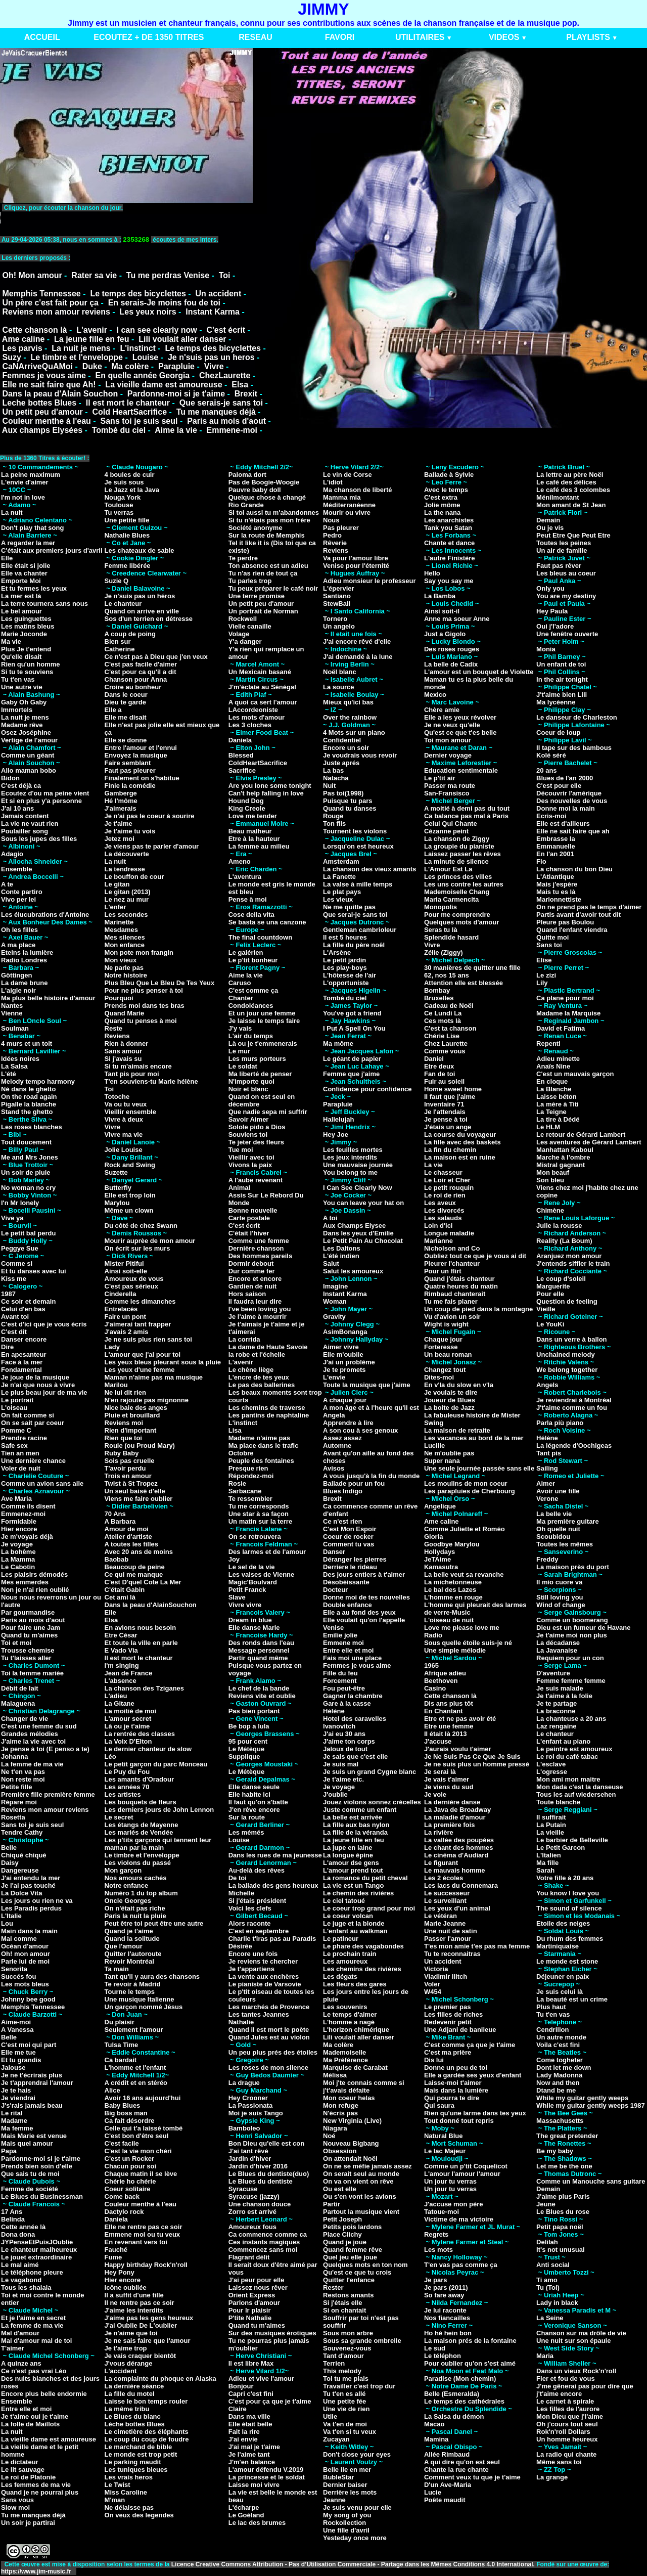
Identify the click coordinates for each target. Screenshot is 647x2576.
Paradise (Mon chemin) (460, 2378)
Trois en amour (128, 1476)
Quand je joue (344, 2242)
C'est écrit (225, 330)
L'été (8, 1074)
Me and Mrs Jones (29, 1157)
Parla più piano (559, 1423)
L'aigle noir (18, 990)
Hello (432, 573)
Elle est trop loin (130, 1195)
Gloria (433, 1536)
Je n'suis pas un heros (211, 357)
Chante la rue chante (456, 2469)
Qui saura (439, 2105)
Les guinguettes (26, 619)
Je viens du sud (449, 1787)
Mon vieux (121, 960)
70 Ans (115, 1514)
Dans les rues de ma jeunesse (275, 1855)
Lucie (432, 2492)
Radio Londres (24, 960)
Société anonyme (255, 527)
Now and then (557, 2082)
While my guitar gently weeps (582, 2098)
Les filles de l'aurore (567, 2409)
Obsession (339, 2151)
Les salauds (442, 1218)
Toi (224, 275)
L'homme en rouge (453, 1597)
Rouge (333, 816)
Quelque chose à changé (267, 497)
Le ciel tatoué (344, 1900)
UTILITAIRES (419, 37)
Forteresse (440, 1347)
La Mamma (18, 1559)
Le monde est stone (567, 1961)
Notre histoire (126, 975)
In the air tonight (562, 679)
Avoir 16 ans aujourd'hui (143, 2098)
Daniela (116, 2219)
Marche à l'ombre (563, 1157)
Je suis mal (340, 1764)
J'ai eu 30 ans (344, 1734)
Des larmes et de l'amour (267, 1552)
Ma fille (547, 1863)
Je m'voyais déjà (27, 1536)
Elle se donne (126, 740)
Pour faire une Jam (30, 1627)
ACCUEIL (42, 37)
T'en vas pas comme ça (460, 2265)
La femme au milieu (259, 846)
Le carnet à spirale (565, 2401)
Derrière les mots (350, 2492)
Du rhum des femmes (569, 1938)
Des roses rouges (451, 649)
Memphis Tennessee (41, 293)
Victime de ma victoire (458, 2219)
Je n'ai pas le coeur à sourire (150, 816)
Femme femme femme (571, 1680)
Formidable (18, 1521)
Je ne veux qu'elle (452, 725)
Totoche (117, 1096)
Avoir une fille (557, 1491)
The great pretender (567, 2136)
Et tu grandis (21, 2060)
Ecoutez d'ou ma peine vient (45, 793)
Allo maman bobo (28, 770)
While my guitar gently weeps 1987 (590, 2105)
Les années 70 (127, 1787)
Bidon (10, 778)
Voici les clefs (249, 1908)
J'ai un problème (349, 1362)
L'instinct (137, 348)
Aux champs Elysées (42, 430)
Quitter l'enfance (349, 2280)
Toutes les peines (563, 543)
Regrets (436, 2234)
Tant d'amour (343, 2356)
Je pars (435, 2280)
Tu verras (119, 512)
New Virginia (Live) (352, 2120)
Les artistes (123, 1794)
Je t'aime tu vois (130, 831)
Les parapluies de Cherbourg (469, 1491)
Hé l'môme (121, 801)
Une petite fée (344, 2401)
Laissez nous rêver (258, 2287)
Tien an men (20, 1453)
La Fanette (339, 876)
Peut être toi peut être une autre (154, 1923)
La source (338, 687)
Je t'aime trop (126, 2348)
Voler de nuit (20, 1468)
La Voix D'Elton (128, 1741)
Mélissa (335, 2075)
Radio (433, 1635)
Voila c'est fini (558, 2045)
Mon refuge (340, 2105)
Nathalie (241, 2022)
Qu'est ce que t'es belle (460, 732)
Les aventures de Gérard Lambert (588, 1142)
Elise (543, 960)
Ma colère (130, 366)
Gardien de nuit (252, 1286)
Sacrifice (242, 770)
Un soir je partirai (28, 2522)
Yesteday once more (355, 2538)
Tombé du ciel (119, 430)
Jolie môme (442, 505)
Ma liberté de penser (260, 1074)
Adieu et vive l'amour (261, 2378)
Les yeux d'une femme (140, 1369)
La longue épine (348, 1855)
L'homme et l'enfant (135, 2067)
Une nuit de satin (450, 1931)
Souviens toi (247, 1134)
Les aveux (440, 1203)
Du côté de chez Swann (141, 1225)
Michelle (241, 1893)
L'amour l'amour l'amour (462, 2174)
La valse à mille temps (357, 884)
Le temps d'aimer (350, 2014)
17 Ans (11, 2211)
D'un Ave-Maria (447, 2485)
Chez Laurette (446, 1043)
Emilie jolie (340, 1635)
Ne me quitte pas (349, 907)
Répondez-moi (251, 1476)
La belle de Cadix (451, 664)
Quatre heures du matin (461, 1286)
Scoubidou (553, 1536)
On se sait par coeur (32, 1423)
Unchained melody (565, 1354)
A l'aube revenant (255, 1180)
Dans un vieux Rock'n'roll (576, 2371)
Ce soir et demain (28, 1301)
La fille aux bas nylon (356, 1825)
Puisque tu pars (348, 801)
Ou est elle (339, 2189)
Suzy (11, 357)
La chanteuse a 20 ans (571, 1718)
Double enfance (347, 1605)
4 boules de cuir (130, 474)
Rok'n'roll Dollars (563, 2431)
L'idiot (332, 482)
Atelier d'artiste (128, 1536)
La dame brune (24, 983)
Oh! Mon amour (32, 275)
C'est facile (122, 2143)
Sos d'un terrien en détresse (149, 619)
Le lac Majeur (445, 2151)
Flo (541, 861)
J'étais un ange (447, 1127)
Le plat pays (342, 892)
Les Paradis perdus (31, 1908)
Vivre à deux (124, 1119)
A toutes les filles (131, 1544)
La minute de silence (456, 861)
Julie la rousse (559, 1225)
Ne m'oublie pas (449, 1453)
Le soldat (242, 1066)
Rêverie (335, 543)
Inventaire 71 (444, 1104)
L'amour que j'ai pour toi (143, 1354)
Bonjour (241, 2386)
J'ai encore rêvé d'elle (357, 641)
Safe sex (14, 1445)
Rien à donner (127, 1043)
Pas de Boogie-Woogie (264, 482)
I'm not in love (23, 497)
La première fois (449, 1825)
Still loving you (559, 1597)
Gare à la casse (347, 1703)
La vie (433, 1165)
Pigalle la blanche (28, 1104)
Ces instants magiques (264, 2242)
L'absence (120, 1680)
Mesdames (121, 930)
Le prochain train (349, 1954)
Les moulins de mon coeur (465, 1483)
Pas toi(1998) (343, 793)
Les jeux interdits (350, 1157)
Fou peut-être (344, 1688)
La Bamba (439, 596)
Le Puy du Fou (127, 1771)
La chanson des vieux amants (369, 869)
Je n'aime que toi (131, 2333)
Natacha (336, 778)
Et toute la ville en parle (141, 1643)
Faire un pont (125, 1316)
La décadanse (558, 1643)
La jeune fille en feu (91, 339)
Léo (110, 1756)
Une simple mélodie (455, 1650)
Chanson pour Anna (136, 679)
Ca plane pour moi (564, 998)
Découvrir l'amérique (569, 793)
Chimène (550, 1210)
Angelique (440, 1506)
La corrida (244, 1339)
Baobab (117, 1559)
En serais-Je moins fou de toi (164, 302)
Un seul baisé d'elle (135, 1491)
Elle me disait (126, 717)
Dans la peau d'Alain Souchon (60, 393)
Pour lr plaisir (249, 2310)
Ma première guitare (567, 1521)
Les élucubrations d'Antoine (45, 914)
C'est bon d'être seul (137, 2136)
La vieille (550, 1832)
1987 (8, 1294)
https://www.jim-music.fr (37, 2571)
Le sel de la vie (251, 1567)
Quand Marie (125, 1013)
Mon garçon (123, 1870)
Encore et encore (255, 1278)
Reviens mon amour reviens (56, 311)
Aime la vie (176, 430)
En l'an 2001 (555, 854)
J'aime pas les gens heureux (149, 2318)
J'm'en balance (251, 2462)
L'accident (121, 2371)
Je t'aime (118, 823)
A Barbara (120, 1521)
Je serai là (440, 1771)
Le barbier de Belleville (572, 1840)
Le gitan (117, 884)
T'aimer (12, 2348)
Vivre (214, 366)
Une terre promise (256, 596)
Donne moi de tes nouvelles (366, 1597)
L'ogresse (551, 1771)
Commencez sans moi (263, 2249)
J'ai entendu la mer (30, 1878)
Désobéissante (346, 1582)
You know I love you (567, 1893)
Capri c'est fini (250, 2393)
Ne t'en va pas (23, 1771)
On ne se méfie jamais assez (367, 2166)
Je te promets (344, 1369)
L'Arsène (337, 952)
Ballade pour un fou (354, 1483)
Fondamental (21, 1369)
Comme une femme (258, 1241)
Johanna (14, 1756)
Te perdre (243, 558)
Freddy (547, 1559)
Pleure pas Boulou (565, 922)
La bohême (18, 1552)
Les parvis (22, 348)
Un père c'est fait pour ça (50, 302)
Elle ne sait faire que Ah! (49, 384)
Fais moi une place (352, 1658)
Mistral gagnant (560, 1165)
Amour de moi (127, 1529)
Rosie (237, 1483)
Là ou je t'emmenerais (262, 1043)
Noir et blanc (248, 1089)
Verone (547, 1498)
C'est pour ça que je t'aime (269, 2401)
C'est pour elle (558, 785)
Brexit (246, 393)
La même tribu (127, 2409)
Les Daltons (341, 1248)
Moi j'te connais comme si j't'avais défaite (363, 2086)
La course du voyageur (460, 1134)
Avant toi (15, 1316)
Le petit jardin (344, 960)
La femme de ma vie (32, 1764)
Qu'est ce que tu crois (357, 2272)
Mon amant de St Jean (571, 505)
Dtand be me (556, 2090)
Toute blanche (558, 1802)
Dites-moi (439, 1377)
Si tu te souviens (27, 672)
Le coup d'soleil (561, 1278)
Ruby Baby (122, 1453)
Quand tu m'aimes (29, 1635)
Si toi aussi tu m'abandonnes (273, 512)
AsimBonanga (345, 1332)
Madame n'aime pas (259, 1438)
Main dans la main (29, 1931)
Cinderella (120, 1294)
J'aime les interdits (134, 2310)
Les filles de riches (453, 2014)
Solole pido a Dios (257, 1127)
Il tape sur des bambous (574, 747)
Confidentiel (342, 740)
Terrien (334, 2363)
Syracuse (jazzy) (254, 2196)
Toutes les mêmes (564, 1544)
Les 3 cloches (249, 725)
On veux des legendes (139, 2515)
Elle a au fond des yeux (359, 1612)
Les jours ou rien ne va (37, 1900)
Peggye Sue (19, 1248)
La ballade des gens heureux (273, 1885)
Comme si (16, 1263)
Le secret (119, 1817)
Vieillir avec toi (251, 1157)
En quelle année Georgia (143, 375)
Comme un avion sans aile (42, 1483)
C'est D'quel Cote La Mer (143, 1582)
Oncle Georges (128, 1900)
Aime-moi (16, 2022)
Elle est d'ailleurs (563, 823)
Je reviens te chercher (263, 1961)
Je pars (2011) (446, 2287)
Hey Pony (119, 2272)
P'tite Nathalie (249, 2318)
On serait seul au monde (361, 2174)
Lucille (434, 1445)
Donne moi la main (565, 808)
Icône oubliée (126, 2287)
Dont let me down (563, 2067)
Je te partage (556, 1703)
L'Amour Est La (448, 869)
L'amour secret (128, 1718)
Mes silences (125, 937)
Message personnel (259, 1650)
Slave (237, 1597)
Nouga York (123, 497)
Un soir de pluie (26, 1172)
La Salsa (14, 1066)
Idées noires (20, 1058)
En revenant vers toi (136, 2242)
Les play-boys (345, 967)
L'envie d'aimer (25, 482)
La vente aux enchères (263, 1976)
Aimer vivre (341, 1347)
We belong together (566, 1369)
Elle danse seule (254, 1787)
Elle (7, 558)
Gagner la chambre (353, 1696)
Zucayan (336, 2439)
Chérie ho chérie (130, 2181)
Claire (237, 2409)
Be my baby (554, 2151)
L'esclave (551, 1764)
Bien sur (118, 641)
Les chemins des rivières (362, 1969)
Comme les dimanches (140, 1301)
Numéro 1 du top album (141, 1893)
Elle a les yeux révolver (460, 717)
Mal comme (19, 1938)
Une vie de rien (346, 2409)
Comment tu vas (348, 1544)
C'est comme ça (253, 990)
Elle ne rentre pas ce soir (143, 2227)
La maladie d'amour (455, 1817)
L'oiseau (14, 1407)
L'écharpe (243, 2507)
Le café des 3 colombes (573, 490)
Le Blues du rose (562, 2211)
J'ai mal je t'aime (254, 2447)
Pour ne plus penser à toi (144, 990)
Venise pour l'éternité (356, 565)
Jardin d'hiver (249, 2158)
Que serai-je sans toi (355, 914)
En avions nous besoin (140, 1627)
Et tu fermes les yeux (34, 588)
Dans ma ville (249, 2416)
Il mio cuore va (559, 1582)
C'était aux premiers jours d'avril (52, 550)
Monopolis (440, 907)
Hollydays (439, 1552)
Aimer (545, 1483)
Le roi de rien (445, 1195)
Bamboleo (244, 2128)
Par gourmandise (28, 1612)
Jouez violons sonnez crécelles (372, 1802)
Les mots (438, 2249)
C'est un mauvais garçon (575, 1074)
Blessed (241, 755)
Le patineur (340, 1938)
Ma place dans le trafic (263, 1445)
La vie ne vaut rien (29, 823)
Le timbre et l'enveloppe (76, 357)
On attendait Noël (350, 2158)
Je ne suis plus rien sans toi (148, 1339)
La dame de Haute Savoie (268, 1347)
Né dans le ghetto (28, 1089)
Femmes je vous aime (43, 375)
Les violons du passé (138, 1863)
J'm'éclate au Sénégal (262, 687)
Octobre (241, 1453)
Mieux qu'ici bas (348, 702)
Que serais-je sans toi (221, 402)
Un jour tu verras (450, 2181)
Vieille (545, 1309)
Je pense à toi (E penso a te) (45, 1749)
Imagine (335, 1286)
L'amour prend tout (353, 1870)
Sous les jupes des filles (39, 838)
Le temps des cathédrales (464, 2401)
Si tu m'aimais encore (138, 1066)
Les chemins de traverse (266, 1407)
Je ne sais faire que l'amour (148, 2340)
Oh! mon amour (25, 1954)
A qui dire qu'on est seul (462, 2462)
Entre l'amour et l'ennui (141, 747)
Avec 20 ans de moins (139, 1552)
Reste (113, 1028)
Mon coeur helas (349, 2098)
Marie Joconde (24, 634)
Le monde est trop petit (141, 2454)
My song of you (347, 2515)
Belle (9, 1847)
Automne (337, 1445)
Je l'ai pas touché (28, 1885)
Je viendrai (18, 2098)
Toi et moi (16, 1643)
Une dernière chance (33, 1460)
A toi (330, 1218)
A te (7, 884)
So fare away (444, 2295)
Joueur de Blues (449, 1400)
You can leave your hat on (363, 1203)
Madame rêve (21, 725)
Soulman (15, 1028)
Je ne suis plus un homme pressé (476, 1764)
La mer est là (21, 596)
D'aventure (553, 1673)
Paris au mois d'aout (226, 421)
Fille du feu (340, 1673)
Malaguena (18, 1703)
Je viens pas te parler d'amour (152, 846)
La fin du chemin (450, 1149)
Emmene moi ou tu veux (142, 2234)
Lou (7, 1923)
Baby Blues (123, 2105)
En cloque (552, 1081)
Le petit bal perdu (28, 1233)
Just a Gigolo (445, 634)
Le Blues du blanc (133, 2416)
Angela (334, 1415)
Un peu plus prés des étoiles (272, 2052)
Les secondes (126, 914)
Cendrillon (552, 2029)
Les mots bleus (25, 1984)
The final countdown (260, 937)
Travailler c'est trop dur (359, 2386)
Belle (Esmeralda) (451, 2393)
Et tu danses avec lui (33, 1271)
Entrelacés (121, 1309)
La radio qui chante (566, 2454)
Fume (113, 2257)
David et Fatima (560, 1028)
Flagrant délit (249, 2257)
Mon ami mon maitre (568, 1779)
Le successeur (447, 1893)
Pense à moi (247, 899)
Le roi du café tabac (567, 1756)
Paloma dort (247, 474)
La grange (552, 2477)
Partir (331, 2204)
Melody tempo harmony (38, 1081)
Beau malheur (250, 831)
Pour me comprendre (457, 914)
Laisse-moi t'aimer (453, 2082)
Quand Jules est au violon (269, 2037)
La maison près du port (572, 1567)
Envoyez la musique (136, 755)
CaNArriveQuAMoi (37, 366)
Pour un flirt (442, 1271)
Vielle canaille (249, 626)
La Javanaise (556, 1650)
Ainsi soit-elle (126, 1271)
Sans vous (17, 2500)
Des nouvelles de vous (571, 801)
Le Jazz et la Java (132, 490)
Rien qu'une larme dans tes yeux (475, 2113)
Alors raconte (249, 1923)
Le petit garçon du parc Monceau (156, 1764)
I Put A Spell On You (354, 1028)
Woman (335, 1301)
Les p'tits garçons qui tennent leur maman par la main (158, 1843)
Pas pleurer (341, 527)
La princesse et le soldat (266, 2477)
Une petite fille (127, 520)
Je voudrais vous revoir (360, 755)
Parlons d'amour (254, 2302)
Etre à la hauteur (254, 838)
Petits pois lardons (352, 2227)
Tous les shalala (26, 2287)
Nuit (329, 785)
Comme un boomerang (572, 1620)
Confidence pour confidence (367, 1089)
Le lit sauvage (22, 2469)
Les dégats (340, 1976)
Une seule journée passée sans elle (479, 1468)
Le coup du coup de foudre (147, 2439)
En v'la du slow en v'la (458, 1385)
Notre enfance (127, 1885)
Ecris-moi (551, 816)
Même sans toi (559, 2462)
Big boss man (126, 2113)
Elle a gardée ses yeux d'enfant (472, 2075)
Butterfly (118, 1187)
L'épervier (338, 588)
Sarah (545, 1870)
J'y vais (240, 1028)
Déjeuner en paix (562, 1976)
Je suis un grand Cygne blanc (369, 1771)
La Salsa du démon (454, 2416)
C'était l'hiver (248, 1233)
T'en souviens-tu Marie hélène (151, 1081)
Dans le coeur (126, 694)
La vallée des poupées (459, 1840)
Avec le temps (446, 490)
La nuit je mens (81, 348)
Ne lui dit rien (125, 1392)
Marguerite (553, 1286)
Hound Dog (246, 801)
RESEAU (255, 37)
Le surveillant (445, 1900)
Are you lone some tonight (269, 785)
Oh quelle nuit (558, 1529)
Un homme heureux (566, 2439)
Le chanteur (123, 603)
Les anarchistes (449, 520)
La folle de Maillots (30, 2424)
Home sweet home (453, 1089)
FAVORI (339, 37)
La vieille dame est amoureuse (163, 384)
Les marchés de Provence (268, 2007)
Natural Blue (443, 2136)
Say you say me (449, 581)
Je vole (435, 1794)
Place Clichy (342, 2234)
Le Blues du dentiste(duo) (268, 2174)
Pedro (332, 535)
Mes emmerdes (25, 1582)
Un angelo (339, 626)
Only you (550, 588)
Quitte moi (552, 937)
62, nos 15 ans (446, 975)
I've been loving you (259, 1309)
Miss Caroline (126, 2492)
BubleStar (338, 2477)
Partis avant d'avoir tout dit (578, 914)
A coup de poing (130, 634)
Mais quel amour (27, 2143)
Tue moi (240, 1149)
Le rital (12, 2113)
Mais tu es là (555, 892)
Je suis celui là (559, 1991)
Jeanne (334, 2500)
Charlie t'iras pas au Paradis (272, 1938)
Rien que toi (123, 1438)
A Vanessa (17, 2029)
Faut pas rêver (558, 565)
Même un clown (129, 1210)
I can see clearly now (157, 330)
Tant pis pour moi (132, 1074)
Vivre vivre (245, 1605)
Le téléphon (442, 2356)
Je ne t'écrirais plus (31, 2075)
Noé (329, 2136)
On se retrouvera (254, 1536)
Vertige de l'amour (29, 740)
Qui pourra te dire (451, 2098)
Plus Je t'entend (26, 649)
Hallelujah (338, 1119)
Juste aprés (341, 763)
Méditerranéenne (349, 505)
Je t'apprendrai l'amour (37, 2082)
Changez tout (445, 1369)
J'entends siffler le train (573, 1263)
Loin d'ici (438, 1225)
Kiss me (13, 1278)
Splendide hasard (451, 937)
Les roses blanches (31, 1127)
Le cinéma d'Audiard (456, 1855)
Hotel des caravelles (354, 1718)
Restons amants (348, 2295)
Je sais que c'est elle (355, 1756)
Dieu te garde (125, 702)
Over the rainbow (350, 717)
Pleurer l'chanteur (452, 1263)
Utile (330, 2416)
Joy (234, 1559)
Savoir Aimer (248, 1119)
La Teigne (551, 1112)
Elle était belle (250, 2424)
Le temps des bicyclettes (138, 293)
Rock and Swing (130, 1165)
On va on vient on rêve (358, 2181)
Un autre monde (561, 2037)
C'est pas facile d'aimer (141, 664)
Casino (435, 1688)
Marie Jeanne (445, 1923)
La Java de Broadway (457, 1809)
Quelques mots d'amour (461, 922)
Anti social (553, 2265)
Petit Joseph (342, 2219)
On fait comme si (27, 1415)
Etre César (121, 1635)
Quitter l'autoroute (133, 1954)
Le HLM (548, 1127)
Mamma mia (341, 497)
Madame (14, 2120)
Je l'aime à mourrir (257, 1316)
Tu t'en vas (17, 679)
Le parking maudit (133, 2462)
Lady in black (557, 2302)
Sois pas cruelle (130, 1460)
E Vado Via (121, 1650)
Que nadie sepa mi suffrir (267, 1112)
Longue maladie (449, 1233)
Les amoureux (345, 1961)
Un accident (219, 293)
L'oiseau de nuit (449, 1620)
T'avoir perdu (125, 1468)
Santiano (337, 596)
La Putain (551, 1825)
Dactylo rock (124, 2211)
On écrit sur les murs (137, 1248)
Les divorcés (444, 1210)
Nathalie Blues (127, 535)
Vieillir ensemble (130, 1112)
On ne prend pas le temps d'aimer (588, 907)
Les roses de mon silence (268, 2067)
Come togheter (559, 2060)
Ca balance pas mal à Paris (466, 816)
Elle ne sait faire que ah (573, 831)
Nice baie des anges (136, 1407)
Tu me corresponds (258, 1506)
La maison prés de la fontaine (470, 2340)
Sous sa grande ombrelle (362, 2340)
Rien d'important (131, 1430)
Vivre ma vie (124, 1134)
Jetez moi (119, 838)
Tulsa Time (121, 2045)
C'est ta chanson (450, 1028)
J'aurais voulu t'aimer (457, 1749)
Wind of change (560, 1605)
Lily (541, 983)
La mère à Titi (557, 1104)
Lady (112, 1347)
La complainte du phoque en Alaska (160, 2378)
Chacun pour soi (131, 2166)
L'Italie (11, 1916)
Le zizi (546, 975)
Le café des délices (566, 482)
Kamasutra (441, 1567)
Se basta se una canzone (267, 922)
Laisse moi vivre (254, 2485)
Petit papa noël (559, 2227)
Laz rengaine (556, 1726)
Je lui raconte (445, 2310)
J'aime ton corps (349, 1741)
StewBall (336, 603)
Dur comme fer (251, 1271)
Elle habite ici (249, 1794)
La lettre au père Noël (569, 474)
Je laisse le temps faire (264, 1021)
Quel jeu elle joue (350, 2257)
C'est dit (14, 1332)
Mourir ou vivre (347, 512)
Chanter (240, 998)
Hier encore (19, 1529)
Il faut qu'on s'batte (258, 1802)
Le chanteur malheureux (39, 2249)
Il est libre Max (251, 2363)
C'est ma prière (447, 2052)
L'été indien (341, 1256)
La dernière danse (452, 1802)
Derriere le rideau (350, 1567)
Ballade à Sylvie (449, 474)
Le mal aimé (19, 2265)
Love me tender (252, 816)
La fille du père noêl (354, 945)
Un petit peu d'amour (42, 412)
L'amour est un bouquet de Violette (479, 672)
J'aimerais (120, 808)
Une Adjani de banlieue (460, 2029)
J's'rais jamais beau (32, 2105)
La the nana (442, 512)
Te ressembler (250, 1498)
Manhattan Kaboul (564, 1149)
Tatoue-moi (441, 2211)
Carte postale (249, 1218)
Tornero (335, 619)
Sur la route (246, 1817)
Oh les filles (19, 930)
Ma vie (11, 641)
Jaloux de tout (345, 1749)
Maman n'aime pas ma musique (154, 1377)
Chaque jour (443, 1339)
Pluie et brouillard (132, 1415)
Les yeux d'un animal (457, 1908)
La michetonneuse (453, 1582)
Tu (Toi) (548, 2287)
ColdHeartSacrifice (257, 763)
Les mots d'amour (256, 717)
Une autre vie (21, 687)
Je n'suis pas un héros (140, 596)
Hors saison (247, 1294)
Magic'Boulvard (252, 1582)
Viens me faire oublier (139, 1498)
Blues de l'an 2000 (564, 778)
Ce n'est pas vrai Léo (34, 2371)
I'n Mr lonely (20, 1203)
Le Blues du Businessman (42, 2196)
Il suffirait (551, 1817)
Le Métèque (246, 1749)
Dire (7, 1347)
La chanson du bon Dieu (574, 869)
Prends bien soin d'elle (36, 2166)
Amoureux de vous (134, 1278)
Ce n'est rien (342, 1521)
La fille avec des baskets (462, 1142)
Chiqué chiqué (24, 1855)
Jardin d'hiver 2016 (258, 2166)
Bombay (437, 990)
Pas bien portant (254, 1711)
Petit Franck (247, 1589)
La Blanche (553, 1089)
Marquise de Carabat (355, 2067)
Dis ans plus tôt (448, 1703)
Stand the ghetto (27, 1112)
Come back (122, 2196)
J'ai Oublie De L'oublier (141, 2325)
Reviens (117, 1036)
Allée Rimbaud (447, 2454)
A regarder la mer (28, 543)
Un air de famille (561, 550)
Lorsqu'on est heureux (358, 846)
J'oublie (335, 1794)
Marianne (438, 1241)
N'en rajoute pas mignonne (147, 1400)
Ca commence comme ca (267, 2234)
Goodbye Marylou (452, 1544)
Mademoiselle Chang (456, 892)
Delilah (547, 2242)
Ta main (117, 1969)
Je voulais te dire (451, 1392)
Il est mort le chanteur (128, 402)
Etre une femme (449, 1726)
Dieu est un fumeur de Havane (583, 1627)
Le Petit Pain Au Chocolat (363, 1241)
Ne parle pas (124, 967)
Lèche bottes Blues (135, 2424)
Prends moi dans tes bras (144, 1005)
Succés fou (18, 1976)
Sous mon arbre (348, 2333)
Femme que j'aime (351, 1074)
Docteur (335, 1589)
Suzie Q (117, 581)
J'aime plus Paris (563, 2196)
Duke (92, 366)
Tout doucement (26, 1142)
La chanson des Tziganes (144, 1688)
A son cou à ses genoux (360, 1430)
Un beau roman (448, 1354)
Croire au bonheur (133, 687)
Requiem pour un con (570, 1658)
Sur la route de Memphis (266, 535)
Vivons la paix (250, 1165)
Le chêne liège (251, 1369)
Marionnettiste (558, 899)
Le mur (239, 1051)
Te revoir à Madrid (133, 1984)
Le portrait (17, 1400)
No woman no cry (28, 1187)
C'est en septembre (258, 1931)
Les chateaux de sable (139, 550)
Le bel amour (21, 611)
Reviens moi (124, 1423)
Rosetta (13, 1817)
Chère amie (441, 710)
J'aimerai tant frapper (138, 1324)
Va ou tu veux (126, 1104)
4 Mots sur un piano (354, 732)
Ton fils (334, 823)
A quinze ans (21, 2363)
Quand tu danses (349, 808)
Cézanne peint (446, 831)
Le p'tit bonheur (253, 960)
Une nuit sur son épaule (573, 2340)
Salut (331, 1263)
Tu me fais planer (451, 1301)
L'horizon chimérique (356, 2029)
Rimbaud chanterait (454, 1294)
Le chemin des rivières (358, 1893)
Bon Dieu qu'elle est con (266, 2143)
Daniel (434, 1058)
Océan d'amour (25, 1946)
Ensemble (16, 869)
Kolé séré (551, 755)
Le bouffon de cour (134, 876)
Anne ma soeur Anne (457, 619)
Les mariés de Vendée (139, 1832)
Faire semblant (128, 763)
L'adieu (116, 1696)
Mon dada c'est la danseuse (579, 1787)
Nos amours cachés (136, 1878)
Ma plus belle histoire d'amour (48, 998)
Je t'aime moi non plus (571, 1635)
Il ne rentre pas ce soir (139, 2302)
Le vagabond (21, 2280)
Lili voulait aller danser (182, 339)
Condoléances (250, 1005)
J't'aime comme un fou (571, 1407)
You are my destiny (566, 596)
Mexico (435, 694)
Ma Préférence (345, 2060)
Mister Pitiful (124, 1263)
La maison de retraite (457, 1430)
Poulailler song (24, 831)
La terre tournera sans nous (44, 603)
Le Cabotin (18, 1567)
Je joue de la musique (35, 1377)
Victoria (436, 1969)
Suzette (116, 1172)
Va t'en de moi (345, 2424)
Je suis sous (124, 482)
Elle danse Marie (254, 1627)
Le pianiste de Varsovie (264, 1984)
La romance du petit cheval (365, 1878)
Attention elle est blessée (463, 983)
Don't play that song (32, 527)
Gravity (334, 1316)
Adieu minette (558, 1058)
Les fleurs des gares (355, 1984)
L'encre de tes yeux (258, 1377)
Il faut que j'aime (449, 1096)
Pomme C (16, 1430)
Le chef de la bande (259, 1688)
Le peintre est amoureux (574, 1749)
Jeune (546, 2204)
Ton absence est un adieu (268, 565)
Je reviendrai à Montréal (574, 1400)
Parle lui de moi (25, 1961)
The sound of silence (569, 1908)
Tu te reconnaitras (452, 1954)
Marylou (117, 1203)
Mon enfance (125, 945)
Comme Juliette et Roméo (464, 1529)
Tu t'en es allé (344, 2393)
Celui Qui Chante (450, 823)
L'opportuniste (345, 983)
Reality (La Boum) (564, 1241)
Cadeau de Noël (449, 1005)
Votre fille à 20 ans (564, 1878)
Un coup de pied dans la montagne (478, 1309)
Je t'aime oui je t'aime (34, 2416)
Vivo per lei (18, 899)
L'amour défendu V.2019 (266, 2469)
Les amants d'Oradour (139, 1779)
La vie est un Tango (353, 1885)
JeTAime (437, 1559)
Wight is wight (446, 1324)
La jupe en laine (348, 1847)
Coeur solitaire (128, 2189)
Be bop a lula (248, 1726)
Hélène (334, 1711)
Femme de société (29, 2189)
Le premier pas (447, 2007)
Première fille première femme (48, 1794)
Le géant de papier (352, 1058)
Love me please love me (461, 1627)
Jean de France (129, 1673)
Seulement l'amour (134, 2029)
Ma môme (338, 1043)
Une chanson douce (259, 2204)
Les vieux (338, 899)
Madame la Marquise (568, 1013)
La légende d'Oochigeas (574, 1445)
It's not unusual (560, 2249)
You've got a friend (352, 1013)
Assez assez (342, 1438)
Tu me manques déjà (216, 412)
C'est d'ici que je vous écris (43, 1324)
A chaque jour (344, 1400)
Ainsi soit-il (441, 611)
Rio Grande (246, 505)
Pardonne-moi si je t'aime (176, 393)
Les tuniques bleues (136, 2469)
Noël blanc (339, 672)
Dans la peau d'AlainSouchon (151, 1605)
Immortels (16, 710)
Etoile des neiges (563, 1923)
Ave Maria (16, 1498)
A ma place (18, 945)
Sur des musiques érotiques (272, 2333)
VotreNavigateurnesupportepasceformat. (127, 218)
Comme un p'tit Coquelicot (465, 2166)
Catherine (120, 649)
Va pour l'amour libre (355, 558)
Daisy (10, 1863)
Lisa (235, 1430)
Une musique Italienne (139, 1999)
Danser (334, 1552)
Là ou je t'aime (127, 1726)
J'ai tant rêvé (248, 2151)
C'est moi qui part (28, 2045)
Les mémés (246, 1832)
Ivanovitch (339, 1726)
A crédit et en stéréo (136, 2082)
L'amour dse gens (351, 1863)
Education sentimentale (461, 770)
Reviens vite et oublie (262, 1696)
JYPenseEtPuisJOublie (37, 2242)
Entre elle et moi (26, 2409)
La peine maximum (30, 474)
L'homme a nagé (349, 2022)
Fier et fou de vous (565, 2378)
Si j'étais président (257, 1900)
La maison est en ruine (459, 1157)
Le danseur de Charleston (576, 717)
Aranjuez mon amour (569, 1256)
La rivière (438, 1832)
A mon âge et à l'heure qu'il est (371, 1407)
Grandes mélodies (29, 1734)
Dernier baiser (345, 2485)
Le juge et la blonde (353, 1923)
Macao (434, 2424)
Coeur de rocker (348, 1536)
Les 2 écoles (443, 1878)
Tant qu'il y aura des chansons (152, 1976)
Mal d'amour (20, 2333)
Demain (548, 520)
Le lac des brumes (257, 2522)
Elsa (240, 384)
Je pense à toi (446, 1119)
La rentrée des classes (140, 1734)
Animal (239, 1187)
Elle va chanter (24, 573)
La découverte (127, 854)
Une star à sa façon (258, 1514)
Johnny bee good (28, 1999)
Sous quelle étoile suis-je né (468, 1643)
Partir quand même (258, 1658)
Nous (331, 520)
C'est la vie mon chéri (138, 2151)
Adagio (12, 854)
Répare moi (19, 1802)
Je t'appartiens (251, 1969)
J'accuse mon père (453, 2204)
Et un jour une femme (262, 1013)
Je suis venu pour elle (357, 2507)
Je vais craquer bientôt (140, 2356)
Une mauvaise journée (358, 1165)
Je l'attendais (445, 1112)
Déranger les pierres (355, 1559)
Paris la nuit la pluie (135, 1916)
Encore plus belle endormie (44, 2393)
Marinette (119, 922)
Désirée (240, 1946)
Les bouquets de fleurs (140, 1802)
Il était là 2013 (445, 1734)
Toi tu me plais (345, 2378)
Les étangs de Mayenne (141, 1825)
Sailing (547, 1468)
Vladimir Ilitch (445, 1976)
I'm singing (122, 1665)
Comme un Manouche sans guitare (590, 2181)
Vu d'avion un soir (452, 1316)
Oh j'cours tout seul (567, 2424)
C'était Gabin (125, 1589)
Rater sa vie (94, 275)
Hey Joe (335, 1134)
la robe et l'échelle (256, 1354)
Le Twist (117, 2485)
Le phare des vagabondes (363, 1946)
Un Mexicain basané (259, 672)
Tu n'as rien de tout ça (262, 573)
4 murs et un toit (26, 1043)
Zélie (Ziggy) (443, 952)
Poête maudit (445, 2500)
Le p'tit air (439, 778)
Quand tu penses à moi (141, 1021)
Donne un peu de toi (455, 2067)
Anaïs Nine (553, 1066)
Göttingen (16, 975)
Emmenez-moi (23, 1514)
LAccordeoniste (253, 710)
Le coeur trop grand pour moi (369, 1908)
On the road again (29, 1096)
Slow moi (15, 2507)
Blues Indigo (342, 1491)
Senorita (14, 1969)
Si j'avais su (123, 1058)
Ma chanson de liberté (357, 490)
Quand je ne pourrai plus (39, 2492)
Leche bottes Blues (39, 402)
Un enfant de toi (561, 664)
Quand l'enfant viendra (571, 930)
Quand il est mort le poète (268, 2029)
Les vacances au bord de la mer (474, 1438)
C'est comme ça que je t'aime (469, 2045)
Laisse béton (556, 1096)
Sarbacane (245, 1491)
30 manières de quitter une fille (472, 967)
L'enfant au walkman (355, 1931)
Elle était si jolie (26, 565)
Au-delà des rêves (256, 1870)
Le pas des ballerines (261, 1385)
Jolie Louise (124, 1149)
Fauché (116, 2249)
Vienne (11, 1013)
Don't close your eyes (357, 2454)
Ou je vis (550, 527)
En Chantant (443, 1711)
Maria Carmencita (451, 899)
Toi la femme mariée (32, 1673)
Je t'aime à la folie (564, 1696)
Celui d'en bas (23, 1309)
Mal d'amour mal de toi (36, 2340)
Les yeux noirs (148, 311)
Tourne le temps (130, 1991)
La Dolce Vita (21, 1893)
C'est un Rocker (129, 2158)
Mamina (436, 2439)
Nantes (12, 1005)
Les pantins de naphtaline (268, 1415)
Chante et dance (449, 543)
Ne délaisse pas (129, 2507)
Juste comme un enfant (359, 1809)
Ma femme (17, 2128)
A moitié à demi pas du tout (467, 808)
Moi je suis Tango (255, 2113)
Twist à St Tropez (131, 1483)
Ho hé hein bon (448, 2333)
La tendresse (125, 869)
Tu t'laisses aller (26, 1658)
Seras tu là (440, 930)
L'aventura (244, 876)
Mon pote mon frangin (139, 952)
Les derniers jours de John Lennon (159, 1809)
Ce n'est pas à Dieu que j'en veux (156, 656)
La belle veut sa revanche (464, 1574)
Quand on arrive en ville (142, 611)
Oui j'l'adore (555, 626)
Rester (333, 2287)
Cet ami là (120, 1597)
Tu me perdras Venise (167, 275)
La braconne (555, 1711)
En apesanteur (24, 1354)
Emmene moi (343, 1643)
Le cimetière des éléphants (147, 2431)
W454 (432, 1991)
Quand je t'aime (129, 1931)
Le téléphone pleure (32, 2272)
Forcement (339, 1680)
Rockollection (344, 2522)
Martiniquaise (557, 1946)
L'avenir (91, 330)
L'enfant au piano (563, 1741)
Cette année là (23, 2227)
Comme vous (445, 1051)
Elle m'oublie (343, 1354)
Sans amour (123, 1051)
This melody (342, 2371)
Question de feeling (566, 1301)
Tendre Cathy (21, 1832)
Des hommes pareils (260, 1256)
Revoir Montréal (129, 1961)
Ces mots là (442, 1021)
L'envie (334, 1377)
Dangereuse (19, 1870)
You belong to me (350, 1172)
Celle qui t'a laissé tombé (144, 2128)
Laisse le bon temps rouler (146, 2401)
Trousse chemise (28, 1650)
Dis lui (434, 2060)
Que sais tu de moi (30, 2174)
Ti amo (547, 2280)
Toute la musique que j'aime (366, 1385)
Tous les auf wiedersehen (576, 1794)
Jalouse (13, 2067)
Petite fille (16, 1787)
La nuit (12, 512)
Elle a (113, 710)
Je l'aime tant (249, 2454)
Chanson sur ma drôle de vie (581, 2333)
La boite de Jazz (449, 1407)
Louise (145, 357)
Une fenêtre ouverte (567, 634)
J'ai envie (243, 2439)
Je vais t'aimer (446, 1779)
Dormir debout (251, 1263)
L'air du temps (250, 1036)
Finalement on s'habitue (142, 778)
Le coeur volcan (348, 1916)
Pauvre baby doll (254, 490)
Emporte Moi (21, 581)
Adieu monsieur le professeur (369, 581)
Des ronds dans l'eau (261, 1643)
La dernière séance (134, 2386)
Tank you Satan (448, 527)
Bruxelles (439, 998)
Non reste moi (23, 1779)
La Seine (549, 2318)
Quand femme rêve (352, 2249)
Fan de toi (439, 1074)
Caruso (239, 983)
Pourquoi (119, 998)
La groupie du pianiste (459, 846)
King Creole (246, 808)
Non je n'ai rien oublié (35, 1589)
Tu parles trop (250, 581)
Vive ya (12, 1218)
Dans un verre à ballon (571, 1339)
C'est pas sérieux (131, 1286)
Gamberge (121, 793)
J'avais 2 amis (127, 1332)
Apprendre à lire (348, 1423)
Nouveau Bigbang (351, 2143)
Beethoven (440, 1680)
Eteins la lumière (27, 952)
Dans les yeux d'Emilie (358, 1233)
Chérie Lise (441, 1036)
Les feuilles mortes (353, 1149)
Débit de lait (19, 1688)
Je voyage (17, 1544)
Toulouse (119, 505)
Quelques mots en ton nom (365, 2265)
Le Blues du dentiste (260, 2181)
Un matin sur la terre (260, 1521)
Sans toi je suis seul (139, 421)
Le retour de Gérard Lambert (580, 1134)
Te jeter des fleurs (256, 1142)
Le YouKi (550, 1324)
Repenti (548, 1043)
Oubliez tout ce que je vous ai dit (475, 1256)
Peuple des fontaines (261, 1460)
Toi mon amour (447, 740)
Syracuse (243, 2189)
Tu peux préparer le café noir (273, 588)
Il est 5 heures (345, 937)
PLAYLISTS (588, 37)
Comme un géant (27, 755)
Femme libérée (128, 565)
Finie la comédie (130, 785)
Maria (544, 2356)
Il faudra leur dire (255, 1301)
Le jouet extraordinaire (36, 2257)
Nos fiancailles (447, 2318)
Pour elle (550, 1294)
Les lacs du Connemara (461, 1885)
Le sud (434, 2348)
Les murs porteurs (257, 1058)
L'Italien (548, 1855)
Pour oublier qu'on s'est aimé (470, 2363)
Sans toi (549, 945)
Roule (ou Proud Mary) (140, 1445)
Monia (546, 649)
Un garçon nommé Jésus (144, 2007)
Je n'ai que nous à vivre (38, 1385)
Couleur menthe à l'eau (46, 421)
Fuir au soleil (444, 1081)
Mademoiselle (344, 2052)
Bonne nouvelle (253, 1210)
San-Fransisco (447, 793)
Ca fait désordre (130, 2120)
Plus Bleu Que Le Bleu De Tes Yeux (160, 983)
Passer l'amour (447, 1938)
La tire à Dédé (557, 1119)
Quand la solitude (132, 1938)
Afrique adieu (445, 1673)
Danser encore (24, 1339)
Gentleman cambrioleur (359, 930)
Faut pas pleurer (130, 770)
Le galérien (245, 952)
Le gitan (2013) (128, 892)
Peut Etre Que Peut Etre (573, 535)
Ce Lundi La (442, 1013)
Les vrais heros (129, 2477)
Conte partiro (21, 892)
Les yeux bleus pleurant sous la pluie (163, 1362)
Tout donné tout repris (459, 2120)
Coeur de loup (558, 732)
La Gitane (119, 1703)
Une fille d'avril (346, 2530)
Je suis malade (559, 1688)
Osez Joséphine (26, 732)
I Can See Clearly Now (357, 1187)
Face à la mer (21, 1362)
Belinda (13, 2219)
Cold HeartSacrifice (129, 412)
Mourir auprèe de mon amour (150, 1241)
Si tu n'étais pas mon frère (269, 520)
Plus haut (551, 2007)
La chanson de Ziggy (456, 838)
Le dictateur (19, 2462)
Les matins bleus (27, 626)
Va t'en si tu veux (349, 2431)
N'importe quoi (251, 1081)
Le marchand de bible (138, 2447)
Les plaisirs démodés (34, 1574)
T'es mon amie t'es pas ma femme (477, 1946)
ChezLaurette (224, 375)
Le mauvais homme (454, 1870)
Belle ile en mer (347, 2469)
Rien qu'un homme (30, 664)
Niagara (335, 2128)
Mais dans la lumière (456, 2090)
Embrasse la (555, 838)
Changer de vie (24, 1718)
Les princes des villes (458, 876)
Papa (9, 2151)
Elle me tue (18, 2052)
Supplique (244, 1756)
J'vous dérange (129, 2363)
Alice (112, 2090)
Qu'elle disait (21, 656)
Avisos (333, 1468)
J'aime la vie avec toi (33, 1741)
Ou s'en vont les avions (359, 2196)
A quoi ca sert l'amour (262, 702)
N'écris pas (340, 2113)
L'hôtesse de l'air (349, 975)
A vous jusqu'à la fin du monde (371, 1476)
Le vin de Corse (347, 474)
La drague (244, 2082)
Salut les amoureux (353, 1271)
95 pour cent (247, 1741)
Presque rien (248, 1468)
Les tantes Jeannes (258, 2014)
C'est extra (440, 497)
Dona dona (18, 2234)
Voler (432, 1984)
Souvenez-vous (347, 2348)
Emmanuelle (555, 846)
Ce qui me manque (134, 1574)
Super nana (442, 1460)
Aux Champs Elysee (354, 1225)
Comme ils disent (28, 1506)
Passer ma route (449, 785)
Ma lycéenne (555, 702)
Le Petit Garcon (560, 1847)
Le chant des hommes (458, 1847)
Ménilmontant (557, 497)
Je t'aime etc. (343, 1779)
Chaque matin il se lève (141, 2174)
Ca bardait (121, 2060)
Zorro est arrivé (252, 2211)
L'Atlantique (555, 876)
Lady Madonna (559, 2075)
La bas (333, 770)
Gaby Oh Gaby (24, 702)
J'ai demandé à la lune (357, 656)
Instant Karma (213, 311)
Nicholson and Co (452, 1248)
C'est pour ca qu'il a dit (140, 672)
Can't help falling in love (266, 793)
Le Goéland (246, 2515)
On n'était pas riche (135, 1908)
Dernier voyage (448, 755)
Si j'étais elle (342, 2302)
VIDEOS (504, 37)
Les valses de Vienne (261, 1574)
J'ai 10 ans (17, 808)
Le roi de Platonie (28, 2477)
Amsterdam (341, 861)
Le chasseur (443, 1172)
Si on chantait (344, 2310)
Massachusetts (559, 2120)
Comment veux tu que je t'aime (472, 2477)
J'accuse (437, 1741)
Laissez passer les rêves (462, 854)
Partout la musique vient (361, 2211)
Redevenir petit (448, 2022)
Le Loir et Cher (447, 1180)
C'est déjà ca (21, 785)
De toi (237, 1878)
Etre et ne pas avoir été (460, 1718)
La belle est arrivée (352, 1817)
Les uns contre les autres (463, 884)
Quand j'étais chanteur (459, 1278)
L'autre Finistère (449, 558)
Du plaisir (119, 2022)
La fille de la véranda (355, 1832)
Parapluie (176, 366)
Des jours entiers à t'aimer (364, 1574)
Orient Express (251, 2295)
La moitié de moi (131, 1711)
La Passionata (250, 2105)
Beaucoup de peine (135, 1567)
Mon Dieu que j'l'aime (569, 2416)
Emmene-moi (231, 430)
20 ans (546, 770)
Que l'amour (124, 1946)
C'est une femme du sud (39, 1726)
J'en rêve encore (254, 1809)
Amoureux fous (252, 2227)
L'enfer (115, 907)
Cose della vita (251, 914)
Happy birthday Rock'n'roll (146, 2265)
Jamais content (25, 816)
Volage (239, 634)
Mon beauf (552, 1172)
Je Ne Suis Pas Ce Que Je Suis (472, 1756)
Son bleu (550, 1180)
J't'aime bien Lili (561, 694)
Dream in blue (250, 1620)
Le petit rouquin (449, 1187)
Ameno (239, 861)
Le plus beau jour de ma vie (44, 1392)
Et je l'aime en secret (33, 2318)
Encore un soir (346, 747)
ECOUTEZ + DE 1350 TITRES (149, 37)
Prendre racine (24, 1438)
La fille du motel (130, 2393)
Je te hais (16, 2090)
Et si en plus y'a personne (41, 801)
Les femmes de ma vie (36, 2485)
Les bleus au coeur (566, 573)
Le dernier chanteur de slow (148, 1749)
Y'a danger (245, 641)
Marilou (116, 1385)
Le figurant (441, 1863)
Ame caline (23, 339)
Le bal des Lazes (450, 1589)
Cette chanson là (34, 330)
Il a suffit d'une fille (134, 2295)
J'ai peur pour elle (256, 2280)
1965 (431, 1665)
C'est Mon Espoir (350, 1529)
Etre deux (439, 1066)
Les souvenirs (345, 2007)
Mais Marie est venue (34, 2136)
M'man (115, 2500)
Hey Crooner (248, 2098)
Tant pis (548, 1453)
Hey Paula (552, 611)
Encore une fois (253, 1954)
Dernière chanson (256, 1248)
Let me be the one (564, 2166)
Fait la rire (244, 2431)
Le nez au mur (127, 899)
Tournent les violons (355, 831)
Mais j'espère (556, 884)
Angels (547, 1385)
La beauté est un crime (572, 1999)
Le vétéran (440, 1916)
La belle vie (554, 1514)
